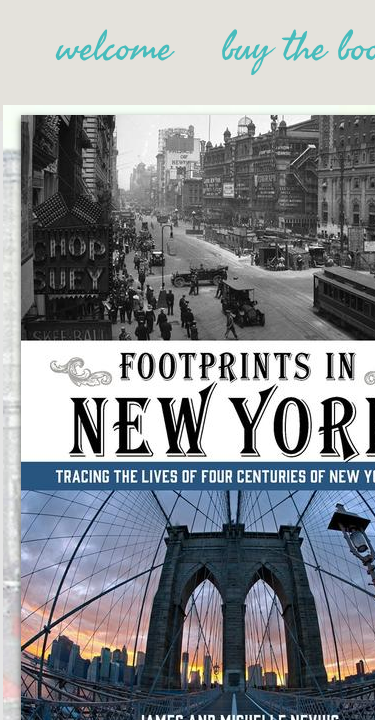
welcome (114, 48)
